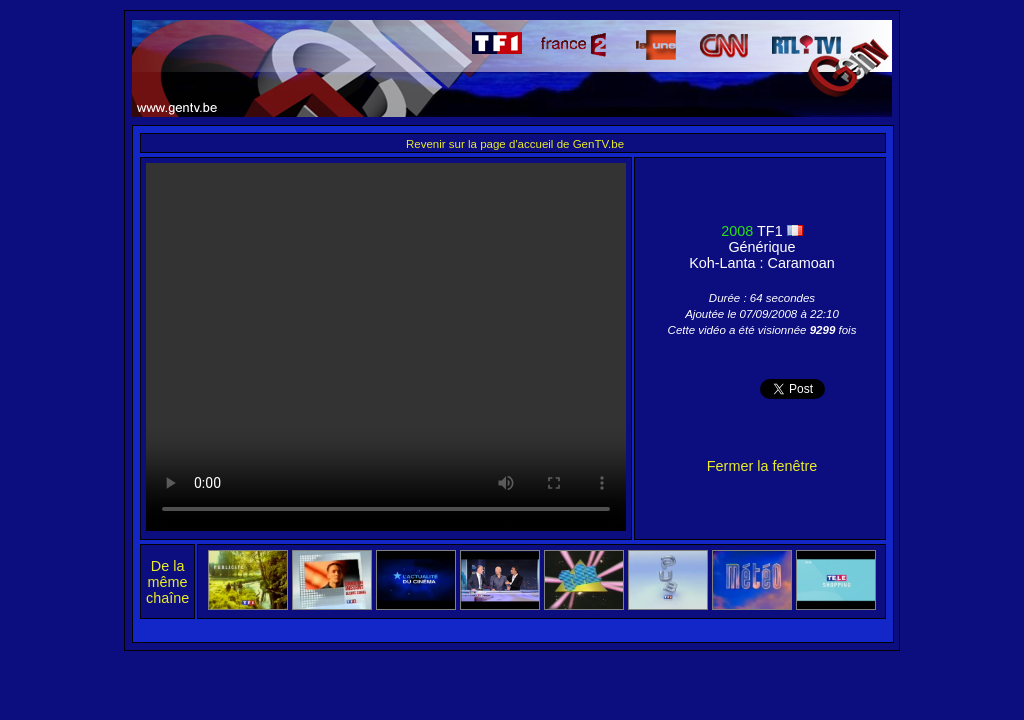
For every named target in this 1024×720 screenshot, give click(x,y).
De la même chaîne (167, 582)
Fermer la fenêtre (762, 466)
